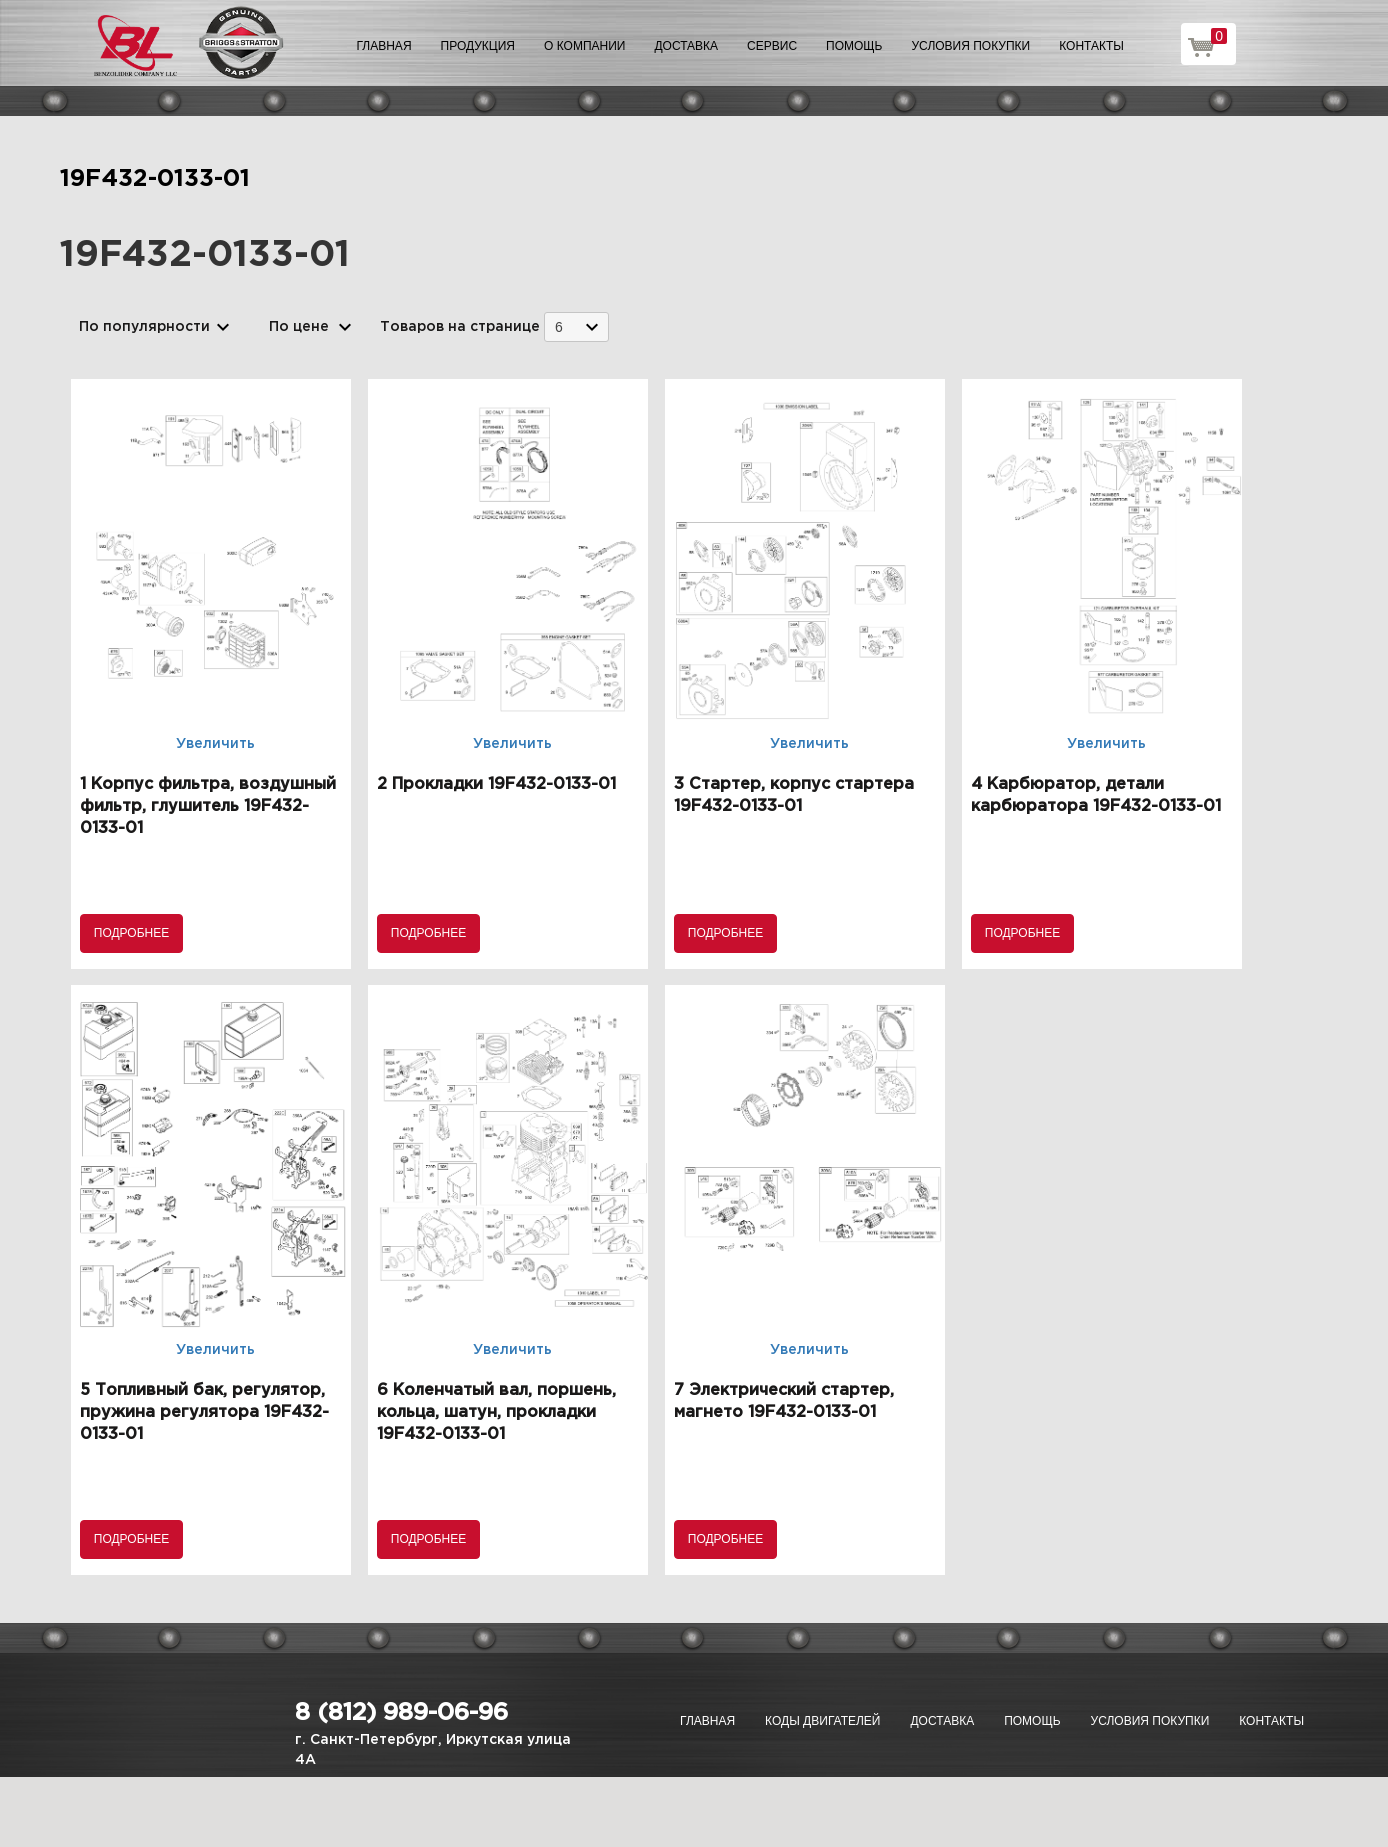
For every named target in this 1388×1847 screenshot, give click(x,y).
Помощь (854, 46)
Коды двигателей (822, 1721)
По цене (299, 327)
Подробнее (131, 933)
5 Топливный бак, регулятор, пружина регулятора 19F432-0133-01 (204, 1412)
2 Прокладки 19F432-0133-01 (496, 784)
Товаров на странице (460, 327)
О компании (584, 46)
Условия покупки (971, 46)
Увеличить (215, 744)
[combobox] (576, 326)
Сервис (772, 46)
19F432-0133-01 (155, 179)
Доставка (686, 46)
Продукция (478, 46)
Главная (384, 46)
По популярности (144, 327)
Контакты (1091, 46)
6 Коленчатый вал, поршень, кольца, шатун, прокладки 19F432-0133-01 (496, 1412)
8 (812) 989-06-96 (401, 1713)
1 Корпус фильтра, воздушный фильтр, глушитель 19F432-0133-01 (208, 806)
